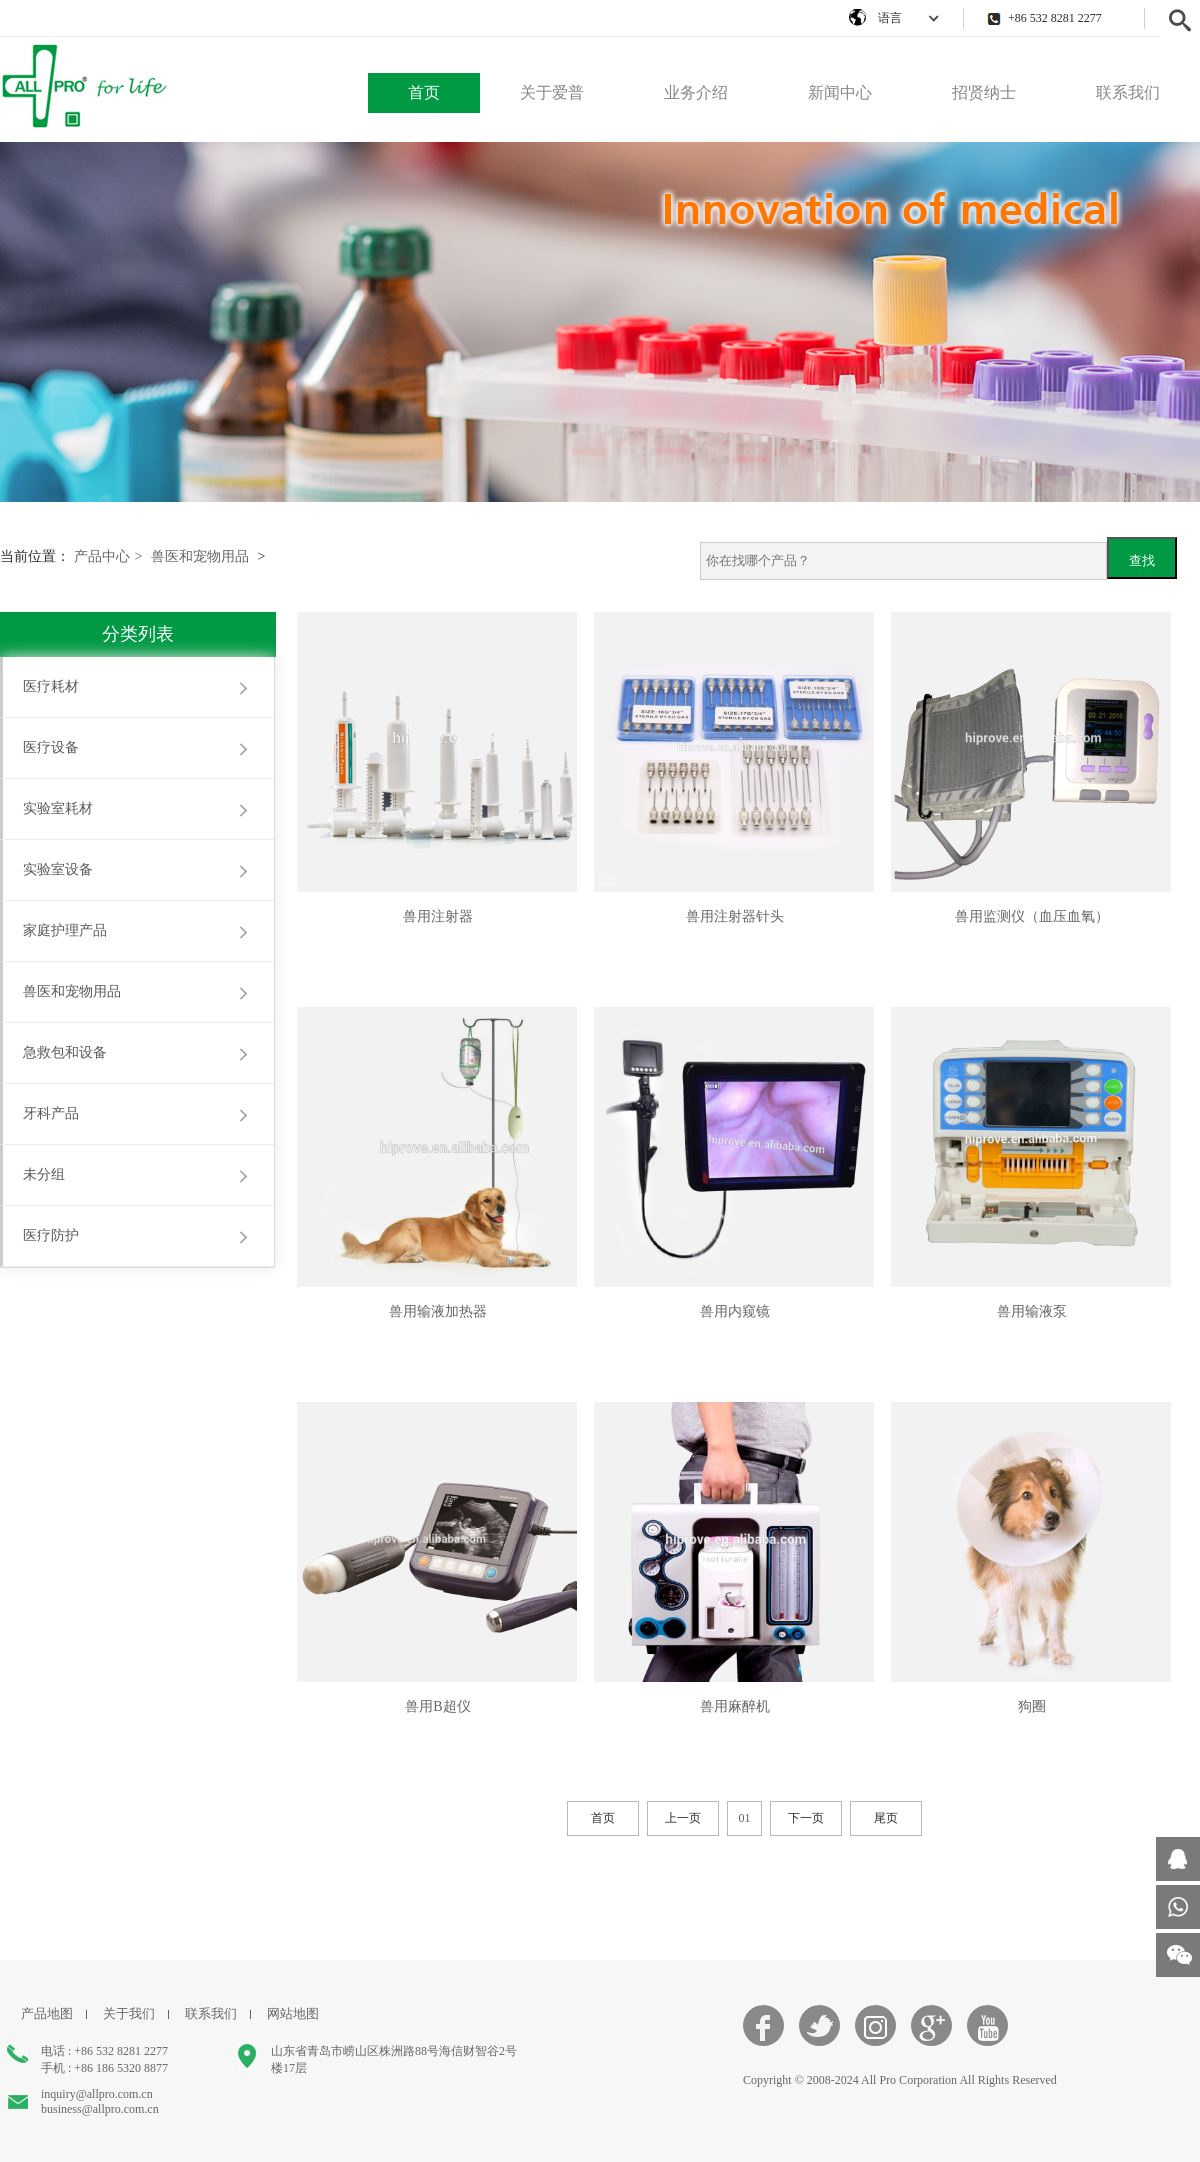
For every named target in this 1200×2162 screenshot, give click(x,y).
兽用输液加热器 (438, 1311)
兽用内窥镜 (735, 1311)
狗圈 (1032, 1706)
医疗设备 (51, 747)
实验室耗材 (58, 808)
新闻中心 (840, 92)
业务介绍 (696, 92)
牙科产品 (51, 1113)
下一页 (806, 1818)
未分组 (44, 1174)
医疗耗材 (51, 686)
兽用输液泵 (1032, 1311)
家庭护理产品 (65, 930)
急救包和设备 (65, 1052)
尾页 (886, 1818)
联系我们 (1128, 92)
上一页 (683, 1818)
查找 (1142, 560)
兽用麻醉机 (735, 1706)
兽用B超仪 (437, 1706)
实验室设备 (58, 869)
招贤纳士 (984, 92)
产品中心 (108, 556)
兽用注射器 (438, 916)
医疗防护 (51, 1235)
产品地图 (47, 2013)
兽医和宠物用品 (200, 556)
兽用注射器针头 (735, 916)
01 (745, 1818)
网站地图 (293, 2013)
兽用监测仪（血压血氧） (1032, 916)
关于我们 (129, 2013)
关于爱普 (552, 92)
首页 (424, 92)
